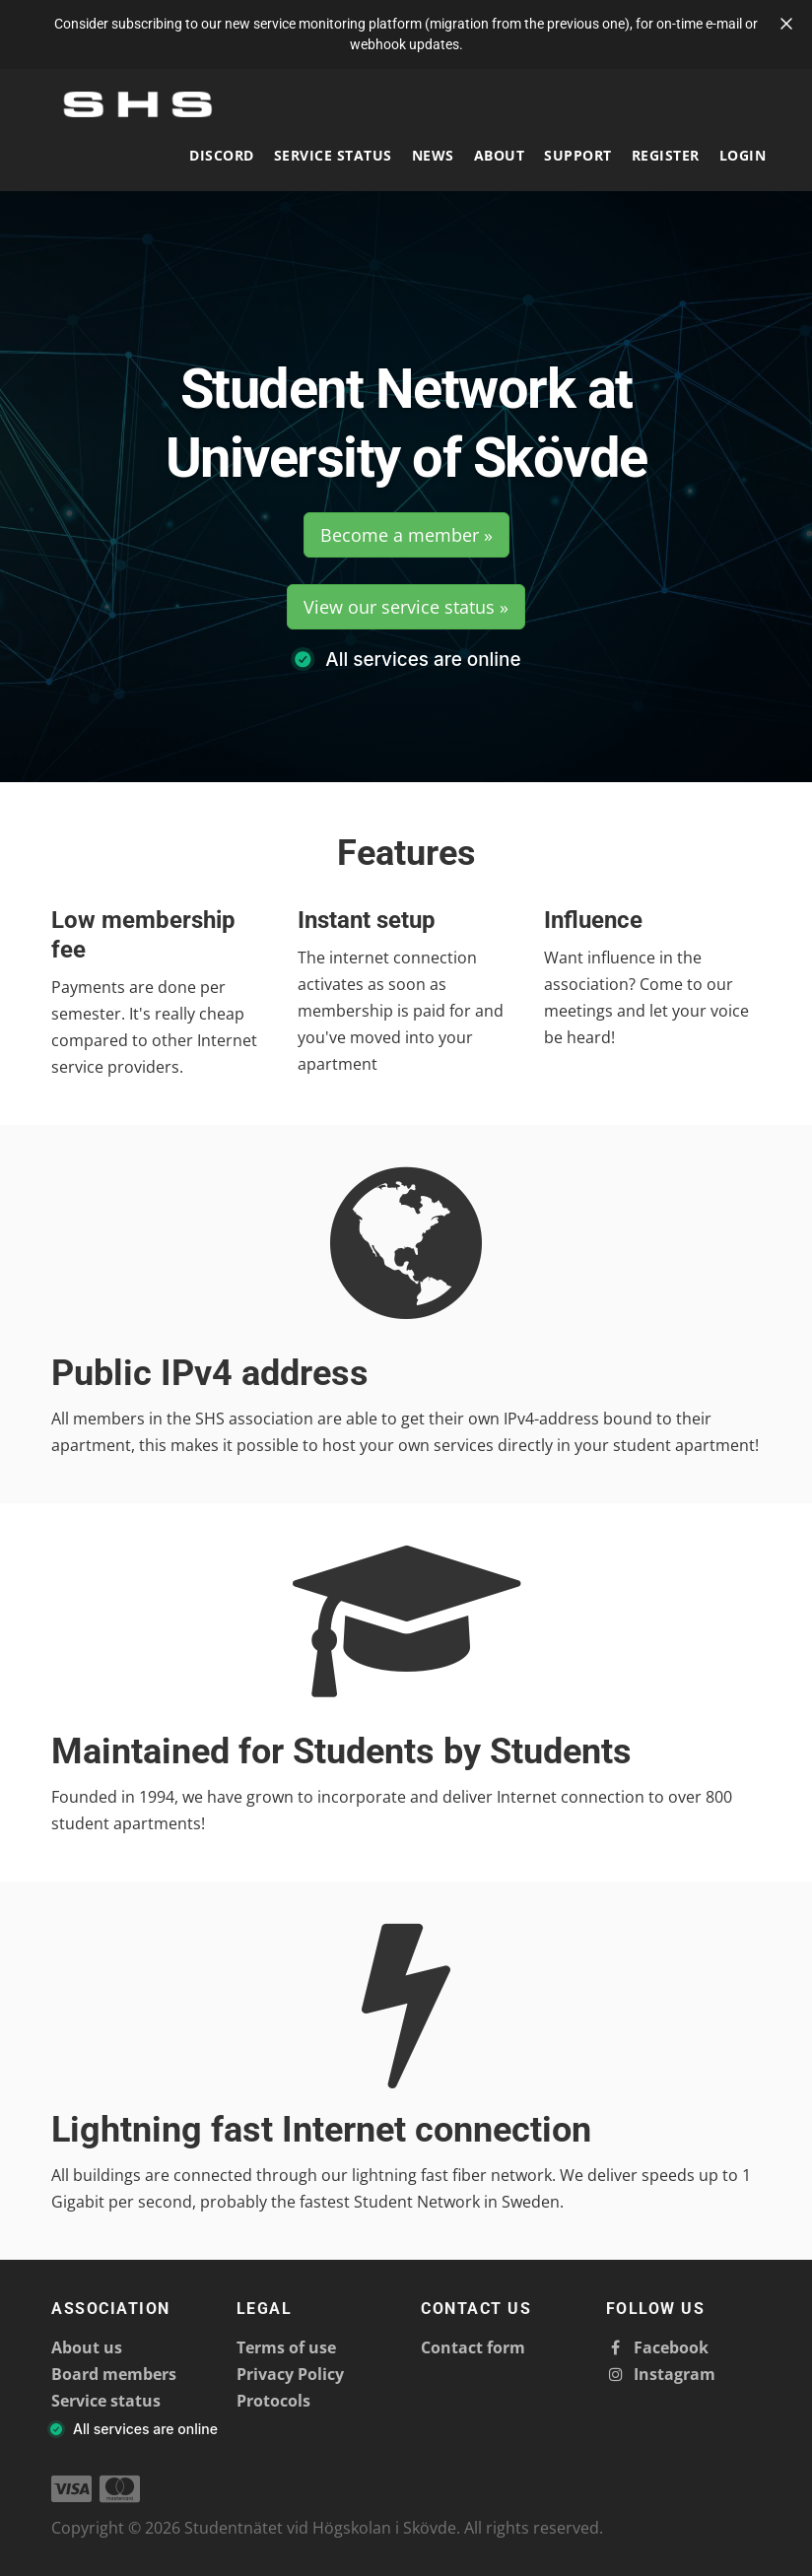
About (499, 155)
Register (666, 155)
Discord (221, 155)
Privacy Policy (290, 2374)
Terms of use (286, 2347)
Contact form (473, 2347)
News (433, 155)
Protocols (273, 2400)
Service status (333, 155)
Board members (113, 2374)
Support (578, 155)
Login (743, 155)
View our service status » (406, 607)
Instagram (661, 2374)
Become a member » (406, 535)
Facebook (658, 2347)
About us (86, 2347)
